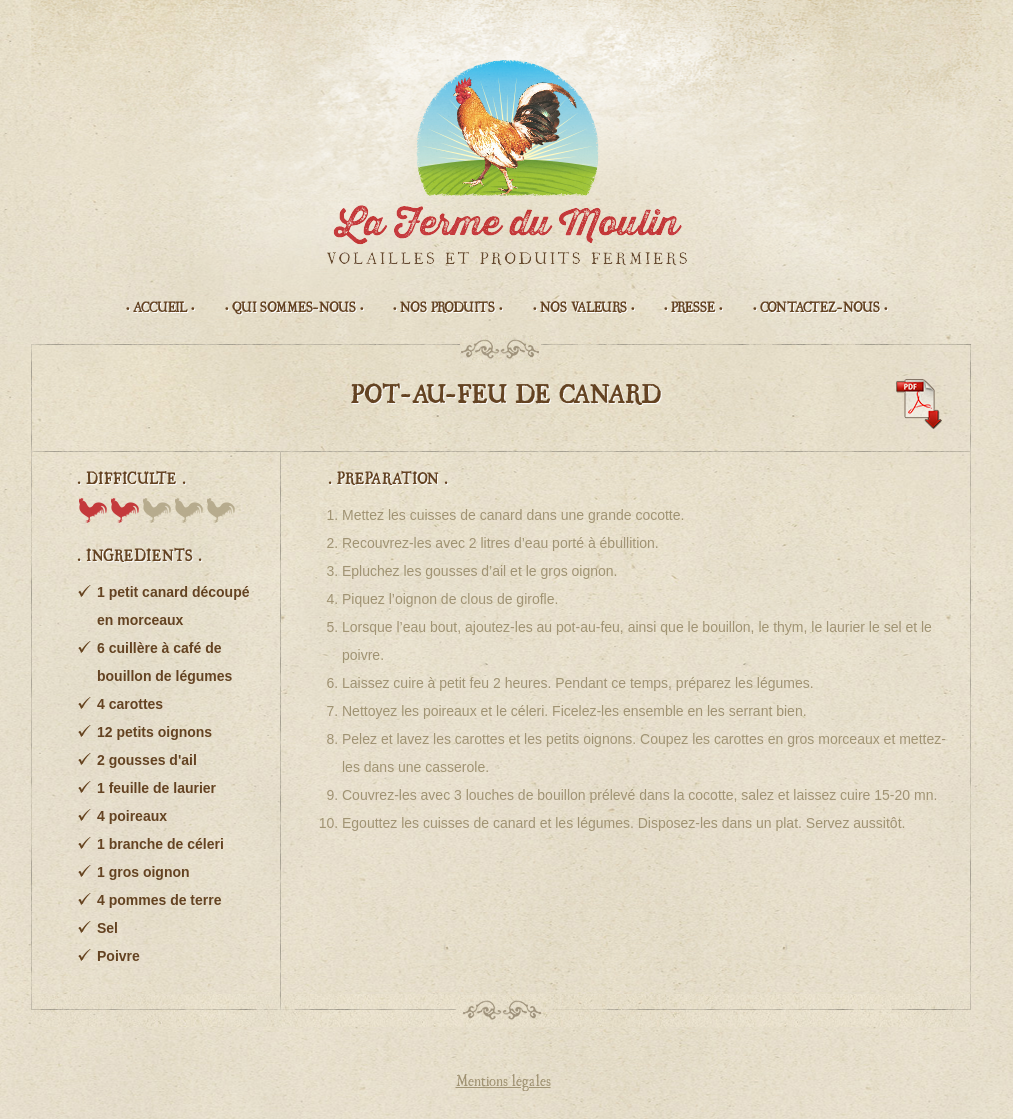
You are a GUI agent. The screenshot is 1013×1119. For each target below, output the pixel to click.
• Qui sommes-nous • (294, 308)
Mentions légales (503, 1082)
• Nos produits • (447, 308)
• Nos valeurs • (583, 308)
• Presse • (693, 308)
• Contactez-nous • (820, 308)
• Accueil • (160, 308)
